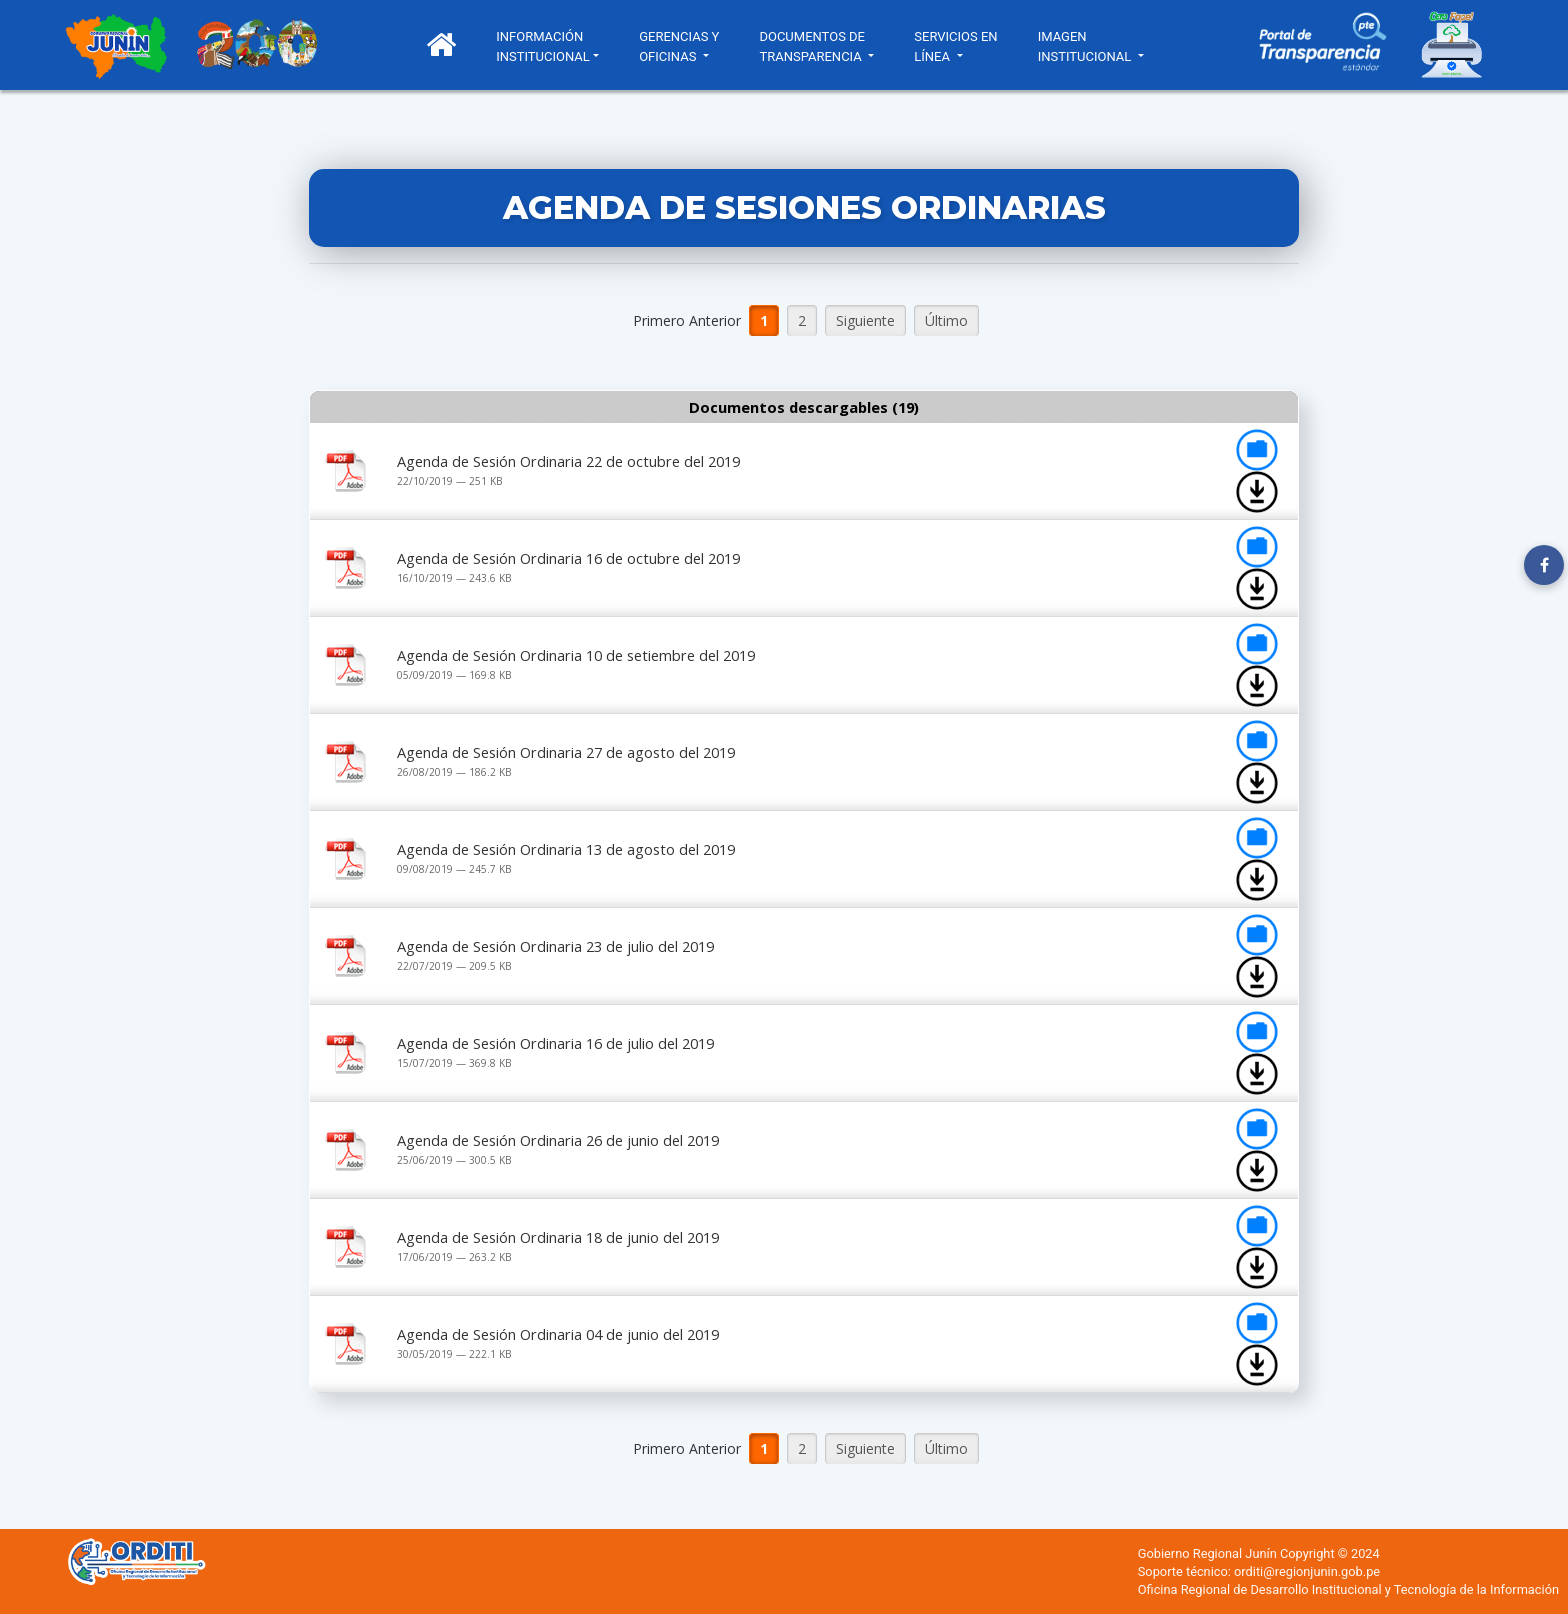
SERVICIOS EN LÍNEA (958, 46)
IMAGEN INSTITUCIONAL (1089, 46)
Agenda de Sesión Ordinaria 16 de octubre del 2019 (568, 558)
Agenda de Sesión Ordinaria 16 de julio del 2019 (555, 1043)
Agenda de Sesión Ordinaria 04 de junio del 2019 (558, 1334)
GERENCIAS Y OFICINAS (682, 46)
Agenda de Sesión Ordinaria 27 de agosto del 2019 (566, 752)
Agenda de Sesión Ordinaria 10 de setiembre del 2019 (576, 655)
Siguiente (865, 320)
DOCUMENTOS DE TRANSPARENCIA (815, 46)
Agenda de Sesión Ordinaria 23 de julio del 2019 (555, 946)
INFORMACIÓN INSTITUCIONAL (546, 46)
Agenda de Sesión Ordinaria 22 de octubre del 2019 (568, 461)
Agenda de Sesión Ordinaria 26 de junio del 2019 (558, 1140)
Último (946, 320)
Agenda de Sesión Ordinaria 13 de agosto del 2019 (566, 849)
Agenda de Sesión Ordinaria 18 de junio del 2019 (558, 1237)
